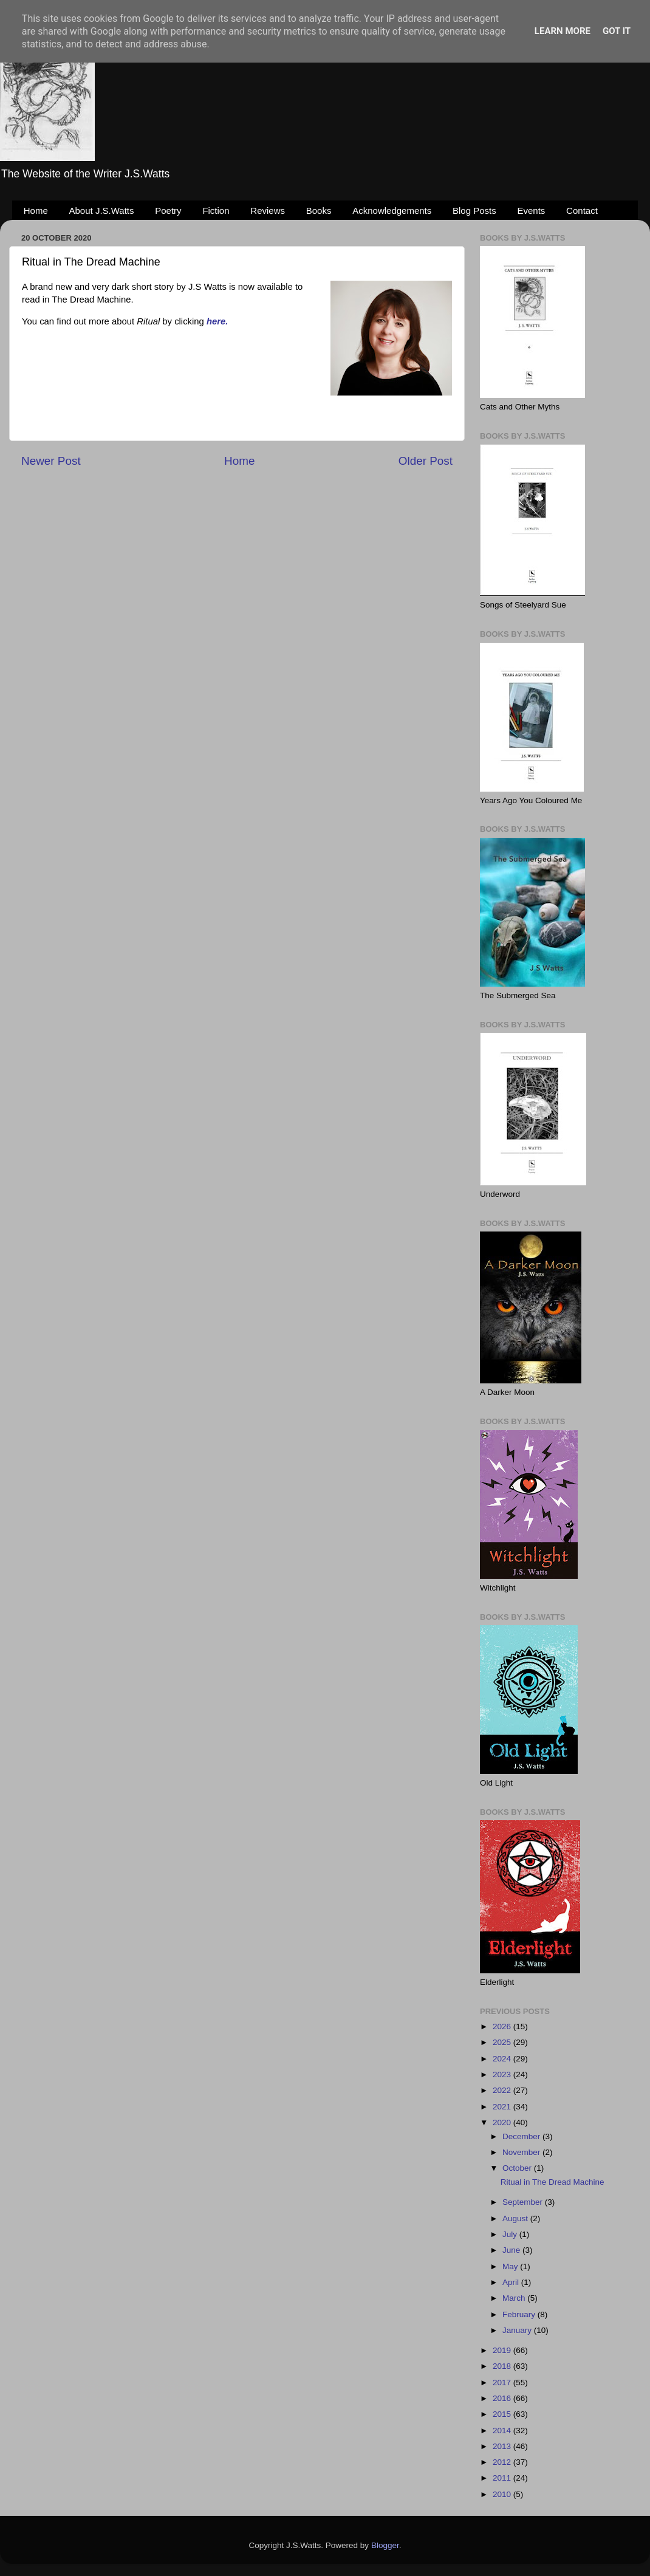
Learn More (562, 31)
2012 (503, 2462)
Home (36, 210)
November (522, 2152)
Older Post (426, 460)
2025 (503, 2042)
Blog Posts (474, 210)
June (512, 2250)
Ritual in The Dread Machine (552, 2182)
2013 (503, 2446)
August (516, 2218)
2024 (503, 2058)
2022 (503, 2090)
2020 (503, 2122)
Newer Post (51, 460)
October (518, 2168)
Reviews (267, 210)
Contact (582, 210)
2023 (503, 2074)
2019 (503, 2350)
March (514, 2298)
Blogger (385, 2545)
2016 (503, 2398)
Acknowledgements (391, 210)
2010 (503, 2494)
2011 (503, 2477)
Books (319, 210)
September (523, 2202)
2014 (503, 2430)
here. (217, 321)
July (510, 2234)
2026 (503, 2026)
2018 (503, 2366)
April (511, 2282)
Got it (617, 31)
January (518, 2330)
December (522, 2136)
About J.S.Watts (101, 210)
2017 (503, 2382)
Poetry (168, 210)
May (511, 2266)
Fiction (215, 210)
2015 (503, 2414)
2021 (503, 2106)
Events (532, 210)
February (520, 2314)
